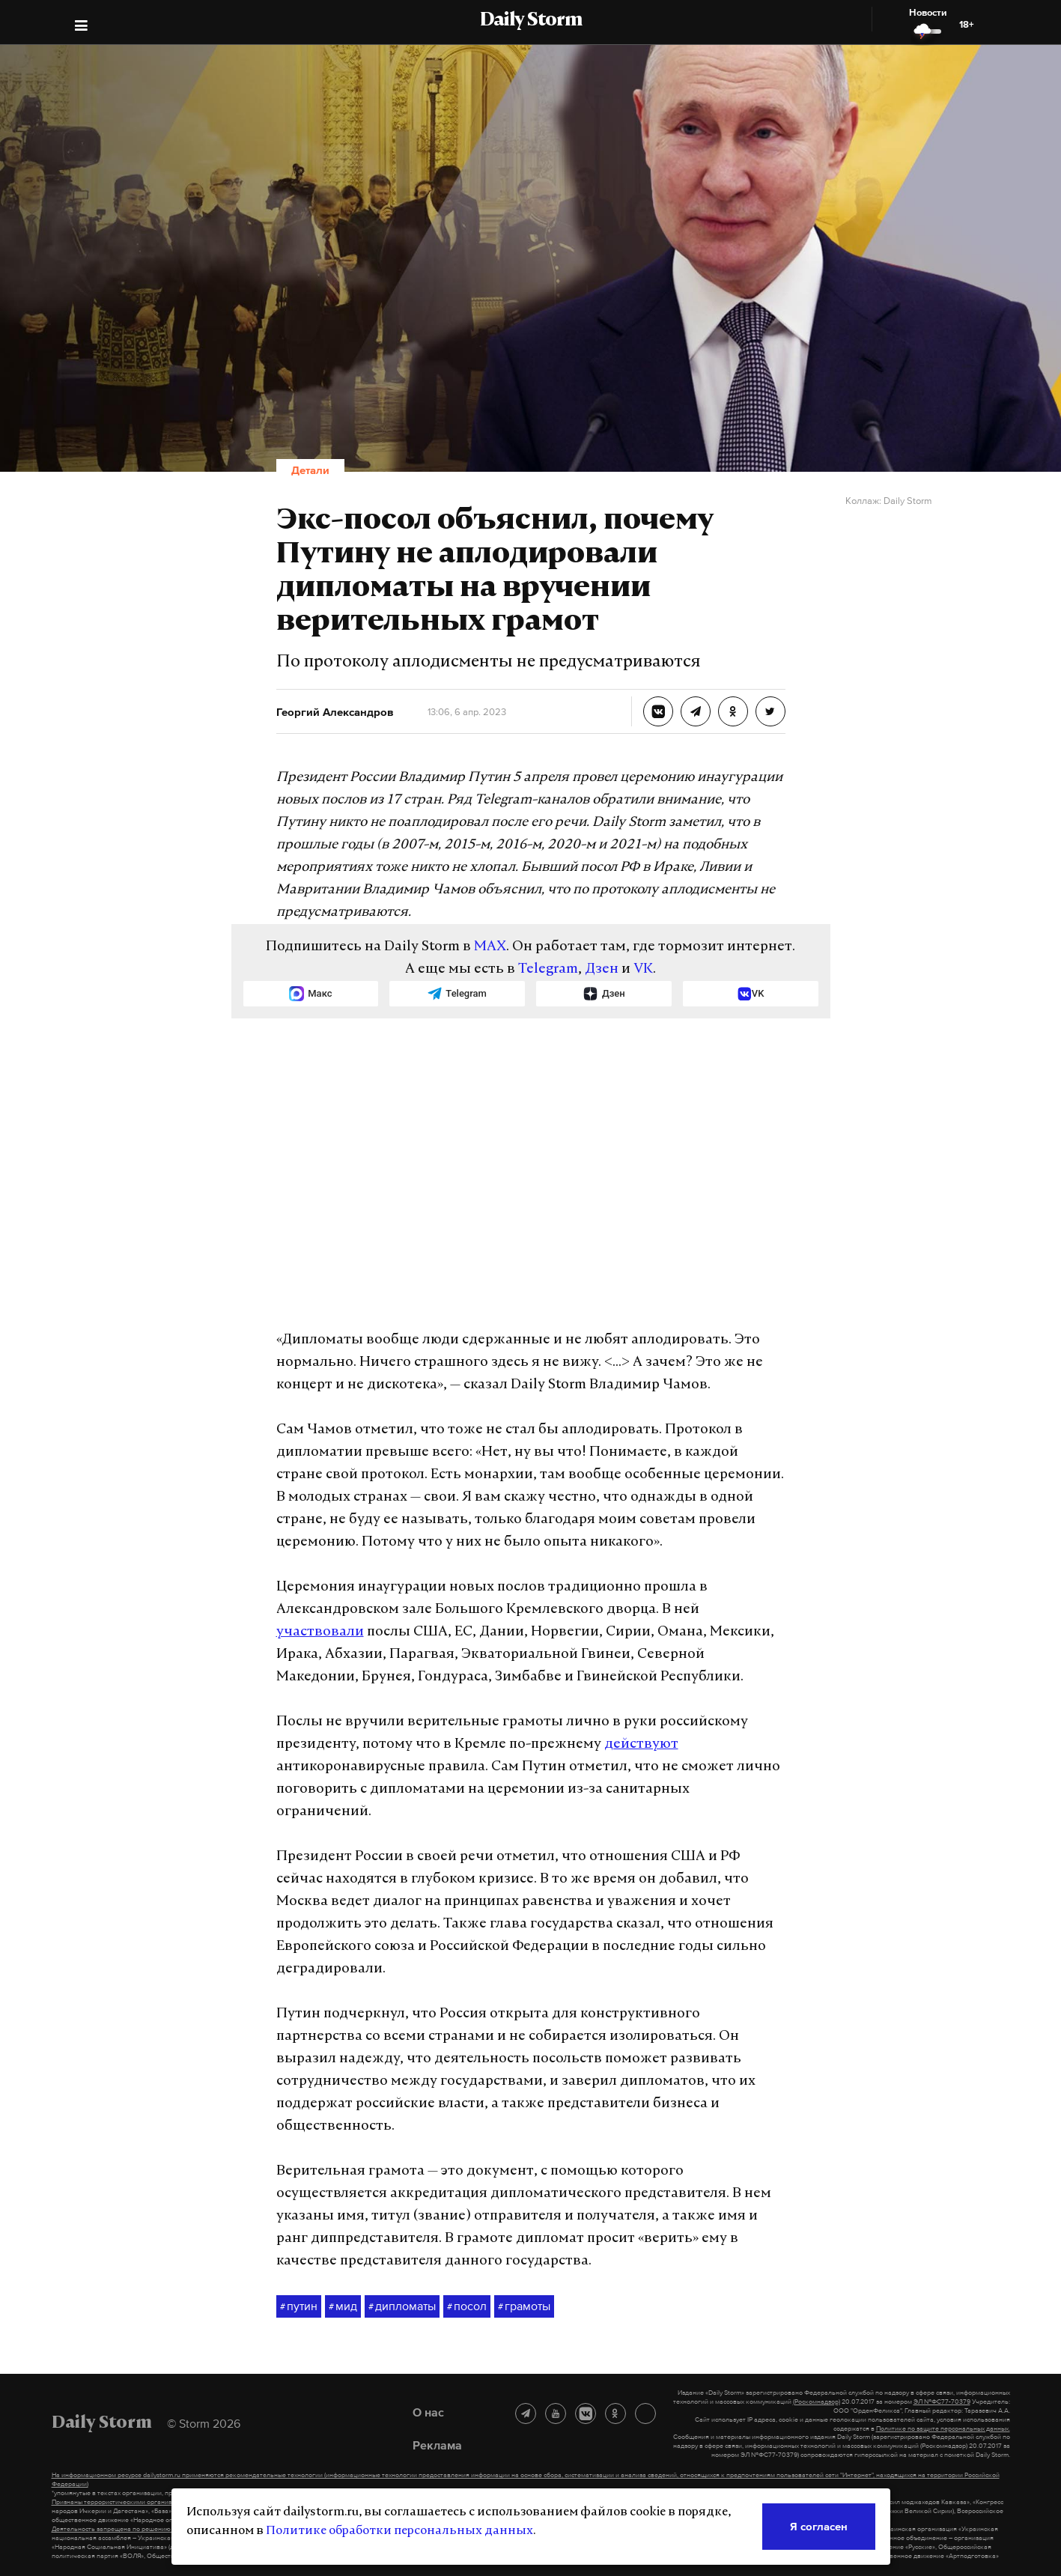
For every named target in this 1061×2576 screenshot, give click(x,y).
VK (643, 969)
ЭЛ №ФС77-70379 (941, 2401)
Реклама (437, 2445)
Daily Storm (531, 21)
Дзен (601, 969)
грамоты (524, 2306)
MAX (490, 947)
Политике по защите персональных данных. (943, 2428)
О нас (428, 2412)
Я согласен (819, 2526)
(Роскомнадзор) (816, 2401)
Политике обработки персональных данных (399, 2531)
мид (343, 2306)
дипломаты (402, 2306)
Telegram (548, 969)
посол (467, 2306)
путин (298, 2306)
